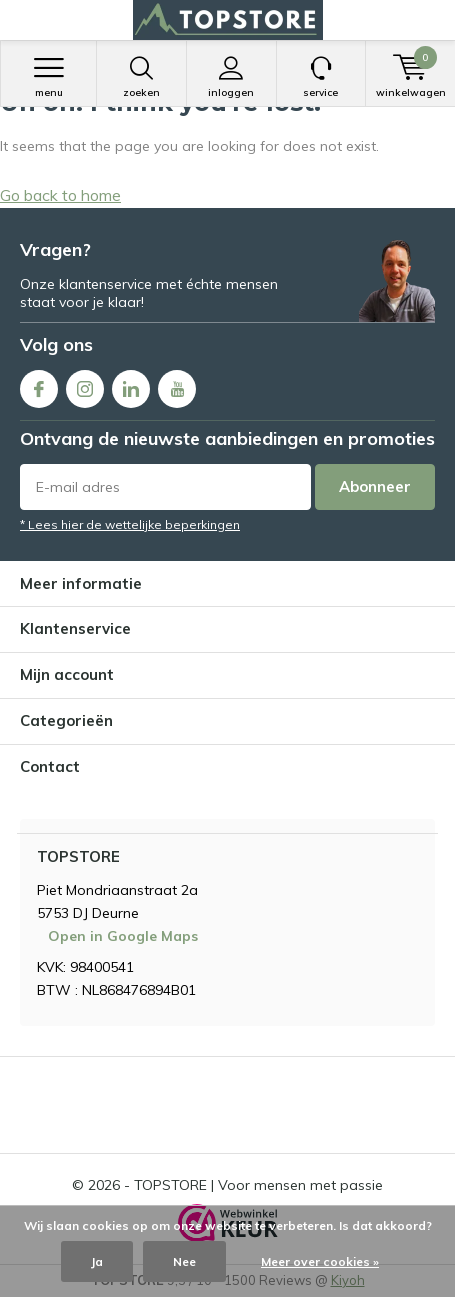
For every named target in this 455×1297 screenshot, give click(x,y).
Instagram (85, 384)
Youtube (177, 384)
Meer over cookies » (320, 1261)
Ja (97, 1261)
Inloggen (231, 77)
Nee (184, 1261)
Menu (48, 77)
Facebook (39, 384)
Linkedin (131, 384)
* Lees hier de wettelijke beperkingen (130, 524)
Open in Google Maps (123, 936)
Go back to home (60, 195)
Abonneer (375, 486)
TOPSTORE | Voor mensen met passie (258, 1185)
